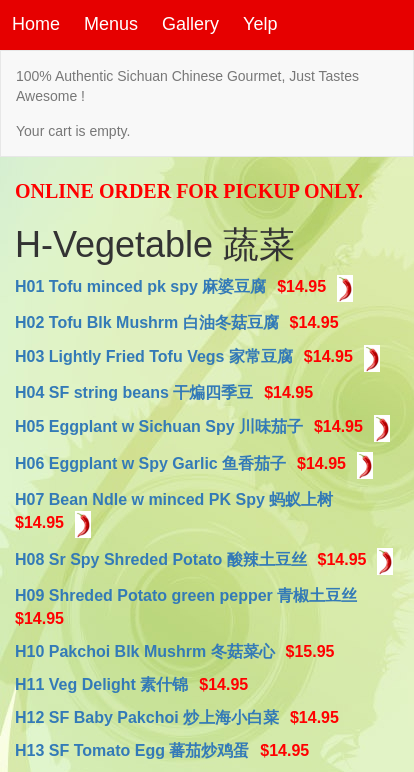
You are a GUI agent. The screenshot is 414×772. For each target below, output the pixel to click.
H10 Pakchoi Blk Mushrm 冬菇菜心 (145, 651)
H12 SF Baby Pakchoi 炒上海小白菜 (147, 717)
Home (36, 24)
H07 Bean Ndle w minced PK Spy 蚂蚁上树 (174, 499)
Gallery (190, 24)
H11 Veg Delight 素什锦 (101, 684)
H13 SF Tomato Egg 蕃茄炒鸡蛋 (132, 750)
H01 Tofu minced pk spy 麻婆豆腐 (140, 286)
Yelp (260, 24)
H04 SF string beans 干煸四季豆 (134, 392)
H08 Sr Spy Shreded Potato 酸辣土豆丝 (161, 560)
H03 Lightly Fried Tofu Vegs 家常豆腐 (154, 356)
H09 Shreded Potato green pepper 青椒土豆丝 (186, 595)
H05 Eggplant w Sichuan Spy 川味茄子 (159, 426)
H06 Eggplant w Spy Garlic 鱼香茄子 (150, 463)
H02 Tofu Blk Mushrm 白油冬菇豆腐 (147, 322)
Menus (111, 24)
